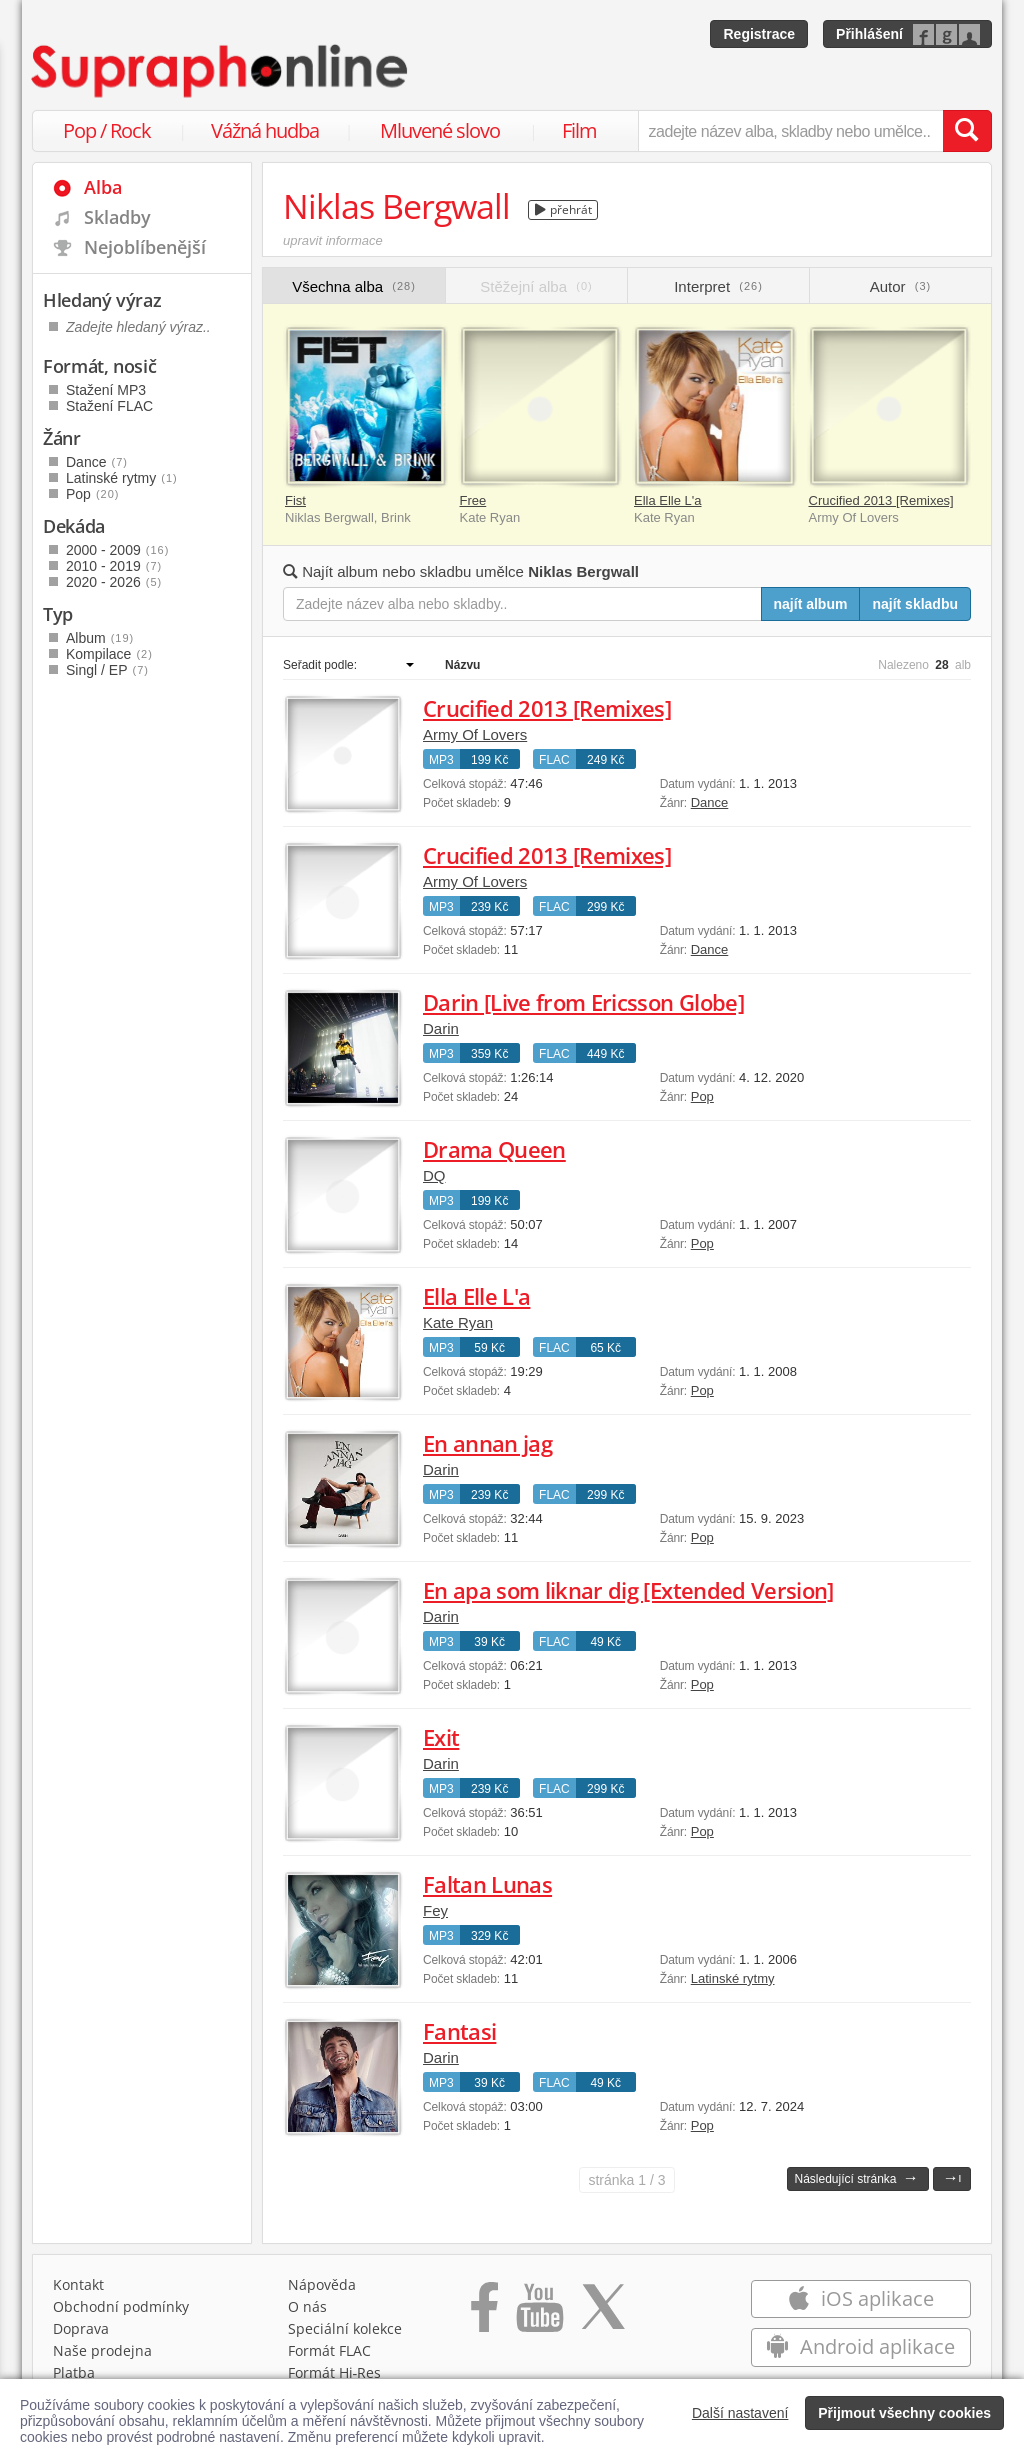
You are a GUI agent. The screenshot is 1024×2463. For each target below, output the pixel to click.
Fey (435, 1910)
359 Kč (489, 1054)
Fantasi (459, 2031)
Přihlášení (869, 34)
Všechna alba (354, 286)
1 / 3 (626, 2180)
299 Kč (605, 907)
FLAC (554, 760)
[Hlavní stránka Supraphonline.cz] (221, 71)
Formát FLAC (329, 2350)
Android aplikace (860, 2346)
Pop (702, 1096)
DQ (434, 1175)
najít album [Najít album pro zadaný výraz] (811, 604)
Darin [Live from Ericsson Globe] (583, 1002)
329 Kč (489, 1936)
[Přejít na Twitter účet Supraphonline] (603, 2314)
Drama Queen (494, 1149)
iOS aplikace (860, 2298)
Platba (74, 2372)
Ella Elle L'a (668, 500)
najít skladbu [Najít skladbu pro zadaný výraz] (915, 604)
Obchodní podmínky (121, 2306)
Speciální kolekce (345, 2328)
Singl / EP (107, 670)
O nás (307, 2306)
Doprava (81, 2328)
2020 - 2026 (114, 582)
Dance (710, 802)
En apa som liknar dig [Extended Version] (628, 1590)
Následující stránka (856, 2177)
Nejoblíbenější (145, 247)
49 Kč (605, 1642)
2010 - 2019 (114, 566)
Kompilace (109, 654)
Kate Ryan (458, 1322)
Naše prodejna (102, 2350)
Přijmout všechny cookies (904, 2413)
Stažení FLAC (109, 406)
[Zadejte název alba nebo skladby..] (522, 604)
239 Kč (489, 907)
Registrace (759, 34)
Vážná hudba (265, 130)
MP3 (441, 760)
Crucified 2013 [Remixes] (881, 500)
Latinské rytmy (733, 1978)
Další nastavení (740, 2413)
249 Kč (605, 760)
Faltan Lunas (487, 1884)
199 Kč (489, 760)
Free (473, 500)
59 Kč (489, 1348)
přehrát (563, 209)
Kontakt (78, 2284)
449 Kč (605, 1054)
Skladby (117, 217)
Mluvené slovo (440, 130)
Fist (295, 500)
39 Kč (489, 1642)
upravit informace (333, 240)
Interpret (718, 286)
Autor (900, 286)
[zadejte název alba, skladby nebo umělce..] (790, 131)
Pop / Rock (107, 130)
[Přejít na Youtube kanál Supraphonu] (539, 2314)
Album (100, 638)
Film (579, 130)
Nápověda (322, 2284)
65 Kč (605, 1348)
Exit (441, 1737)
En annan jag (487, 1443)
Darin (441, 1028)
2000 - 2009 (117, 550)
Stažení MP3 (106, 390)
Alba (103, 187)
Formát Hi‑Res (335, 2372)
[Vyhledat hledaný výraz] (967, 131)
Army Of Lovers (475, 734)
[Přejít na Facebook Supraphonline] (484, 2314)
